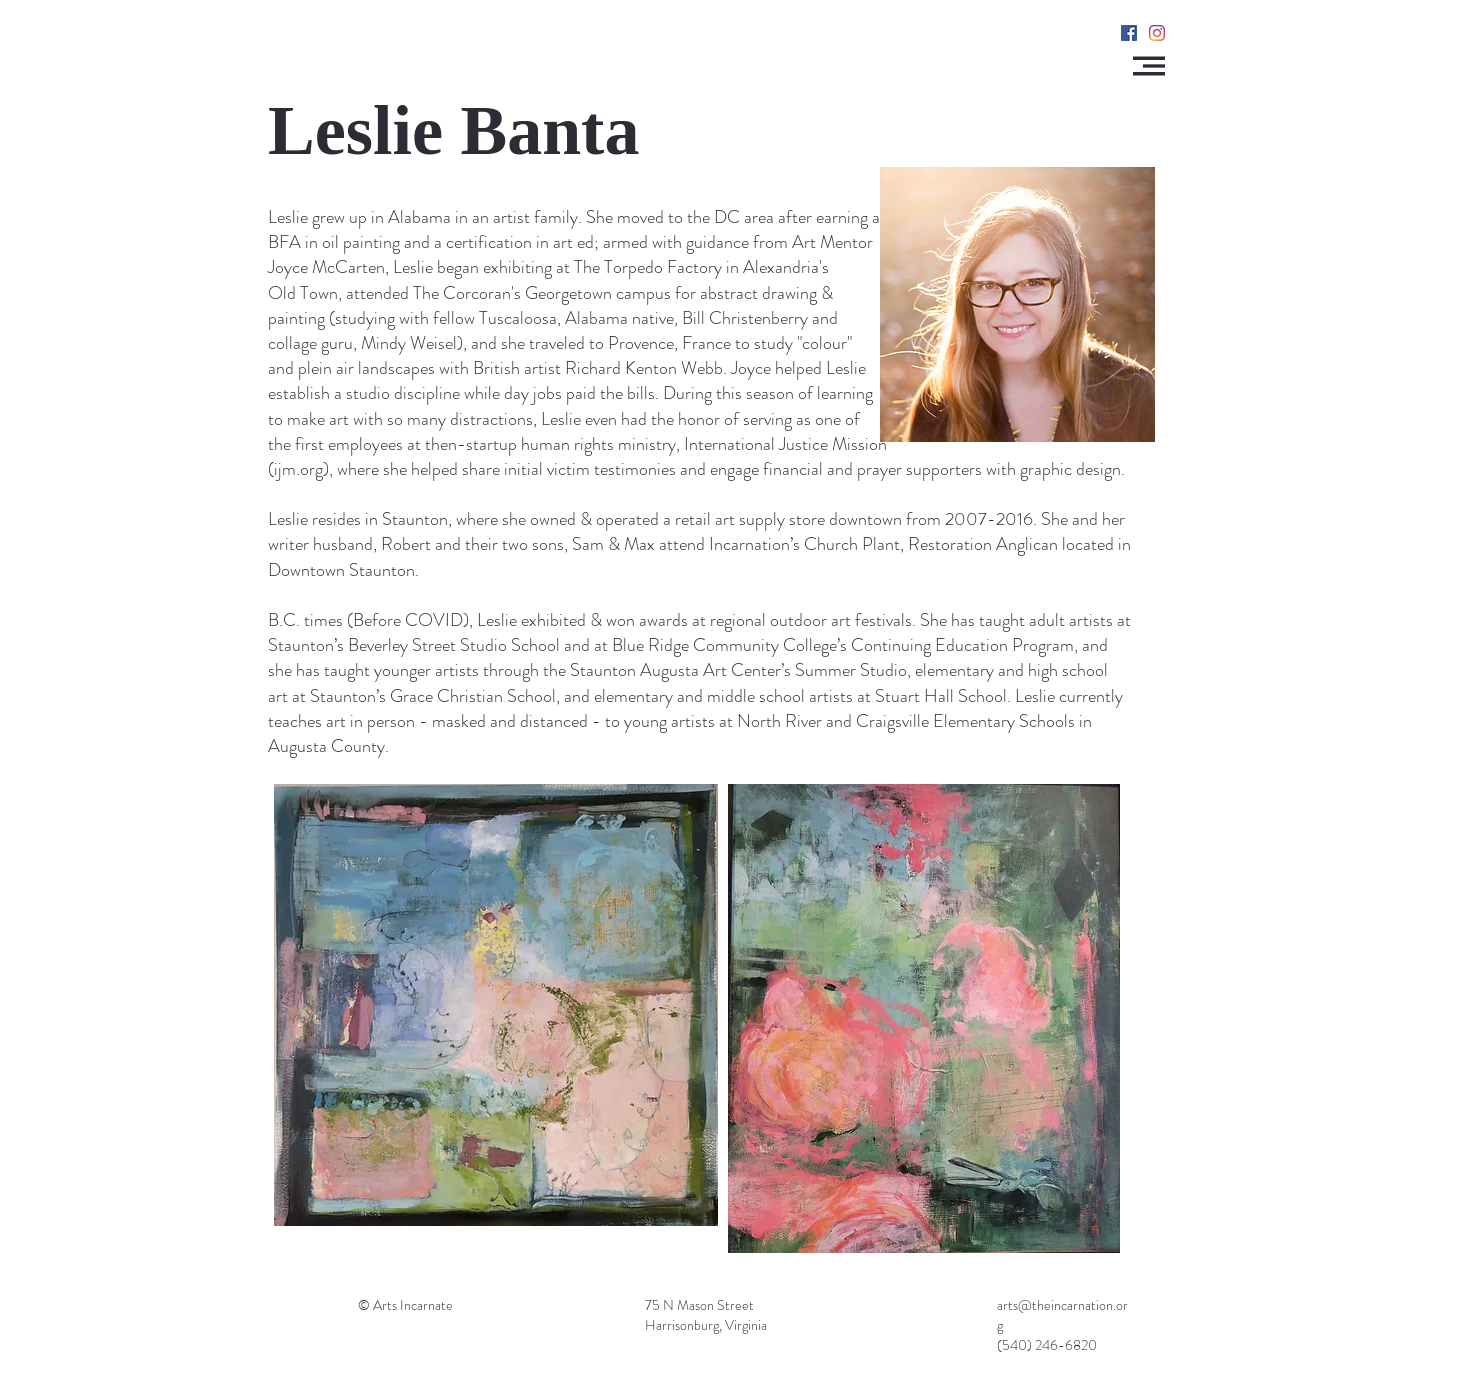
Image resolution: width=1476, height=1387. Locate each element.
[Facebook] (1129, 33)
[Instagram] (1157, 33)
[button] (1149, 66)
